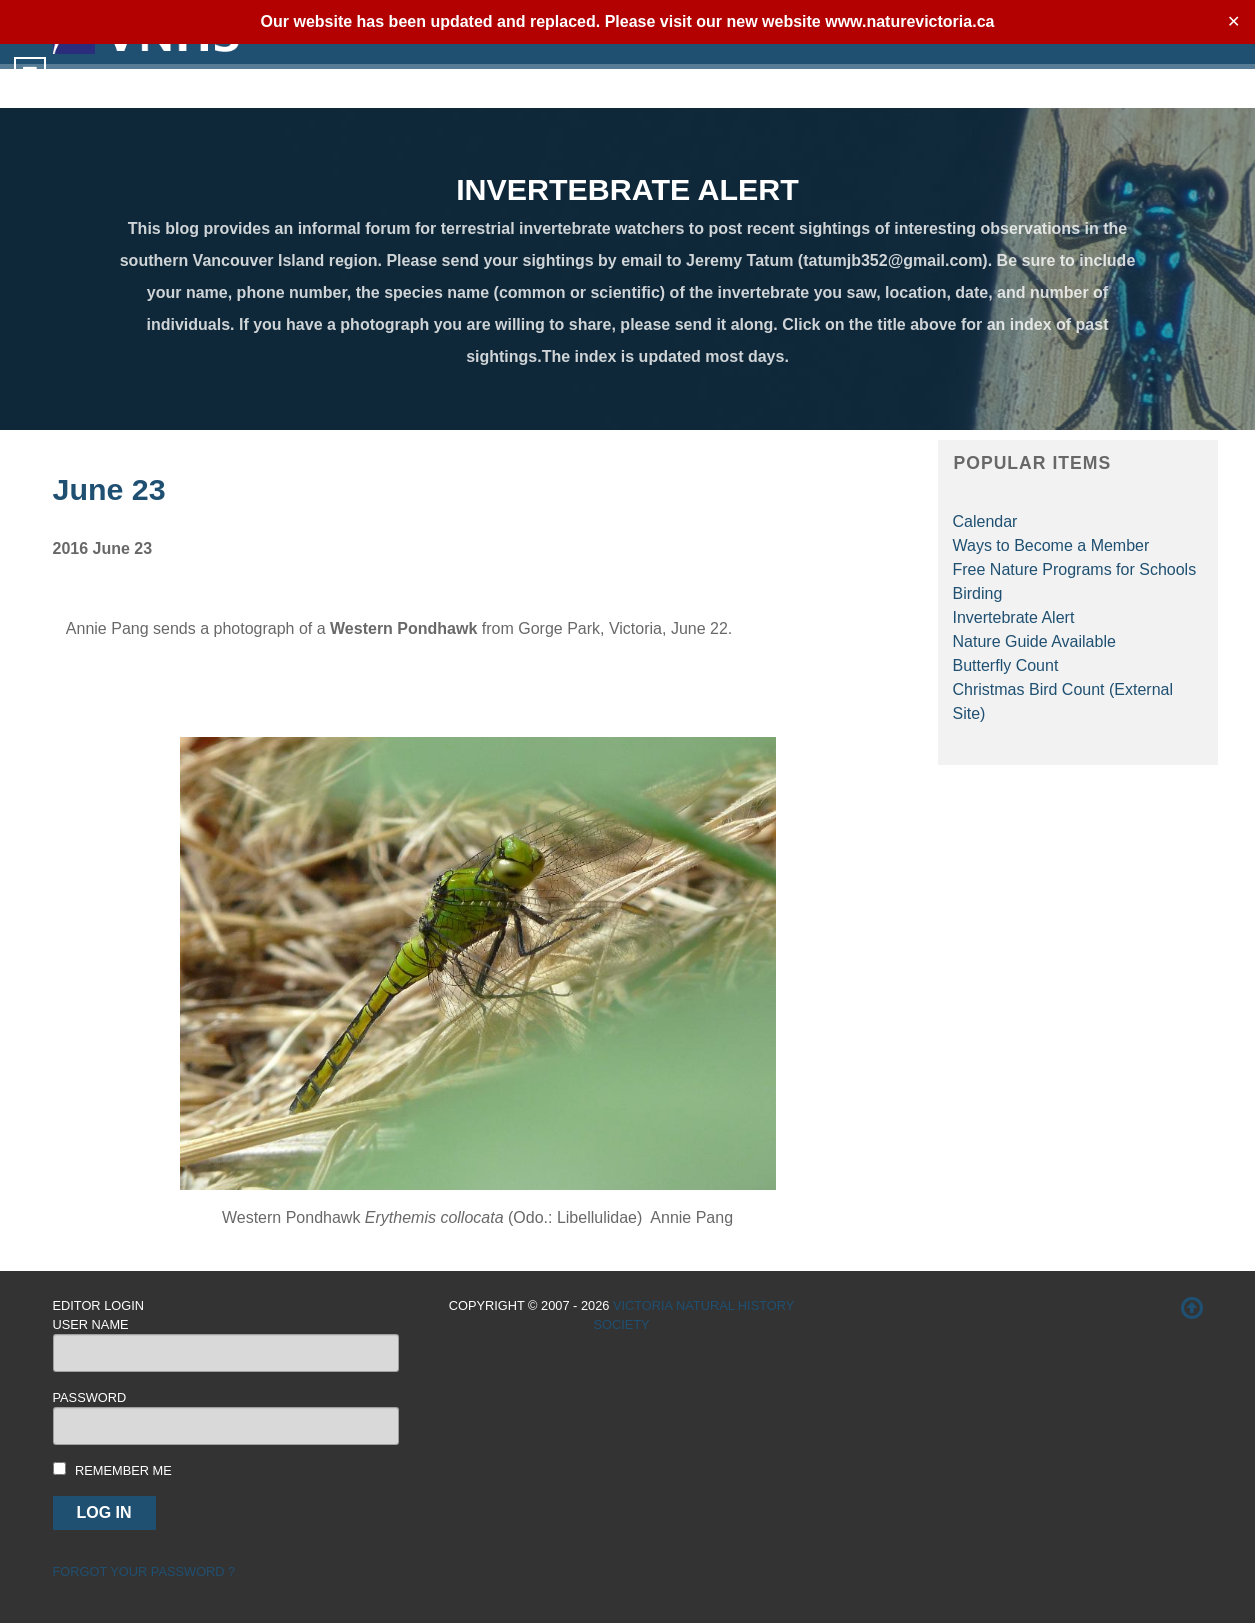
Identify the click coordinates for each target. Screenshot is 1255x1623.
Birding (978, 593)
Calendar (985, 521)
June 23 (109, 489)
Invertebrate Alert (1014, 617)
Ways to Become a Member (1051, 545)
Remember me (123, 1470)
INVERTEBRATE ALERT (627, 189)
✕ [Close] (1233, 21)
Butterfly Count (1006, 665)
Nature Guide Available (1034, 641)
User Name (91, 1324)
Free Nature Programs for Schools (1075, 569)
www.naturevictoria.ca (909, 21)
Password (90, 1397)
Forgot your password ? (144, 1571)
